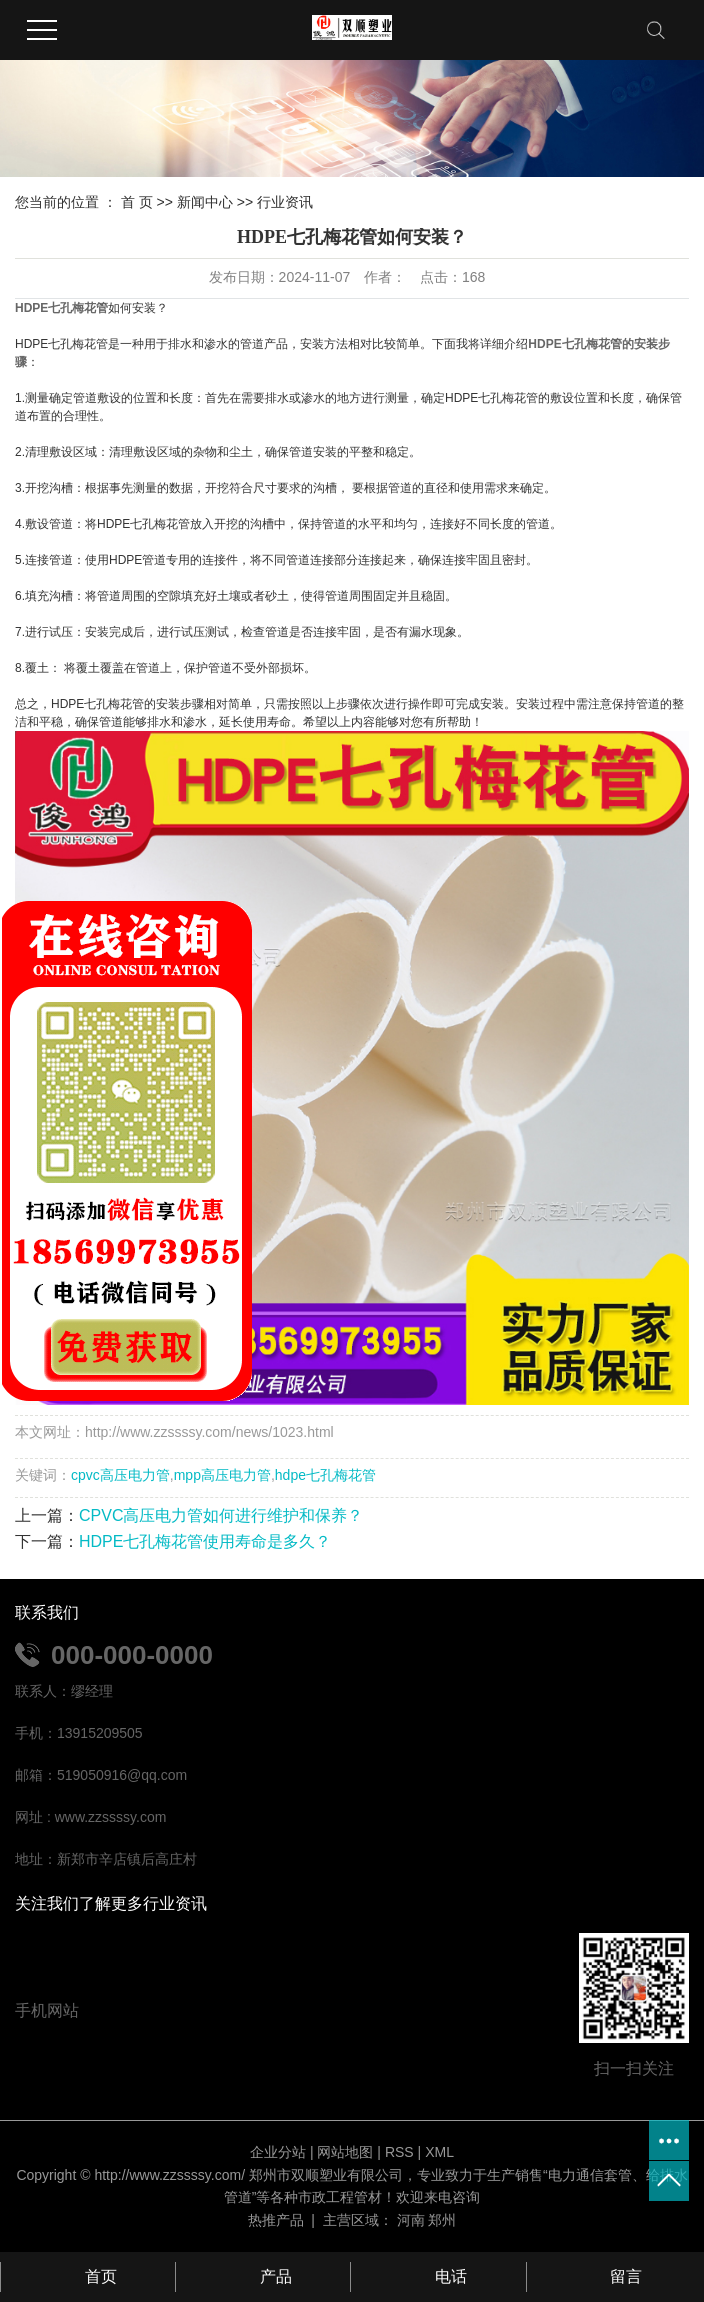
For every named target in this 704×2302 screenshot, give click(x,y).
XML (439, 2152)
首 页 (137, 202)
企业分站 (278, 2152)
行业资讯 (285, 202)
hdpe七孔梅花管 (325, 1475)
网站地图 (345, 2152)
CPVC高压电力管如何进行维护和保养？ (221, 1515)
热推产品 (276, 2220)
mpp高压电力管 (222, 1475)
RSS (399, 2152)
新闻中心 (205, 202)
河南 (411, 2220)
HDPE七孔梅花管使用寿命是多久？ (205, 1541)
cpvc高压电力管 (120, 1475)
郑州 (442, 2220)
